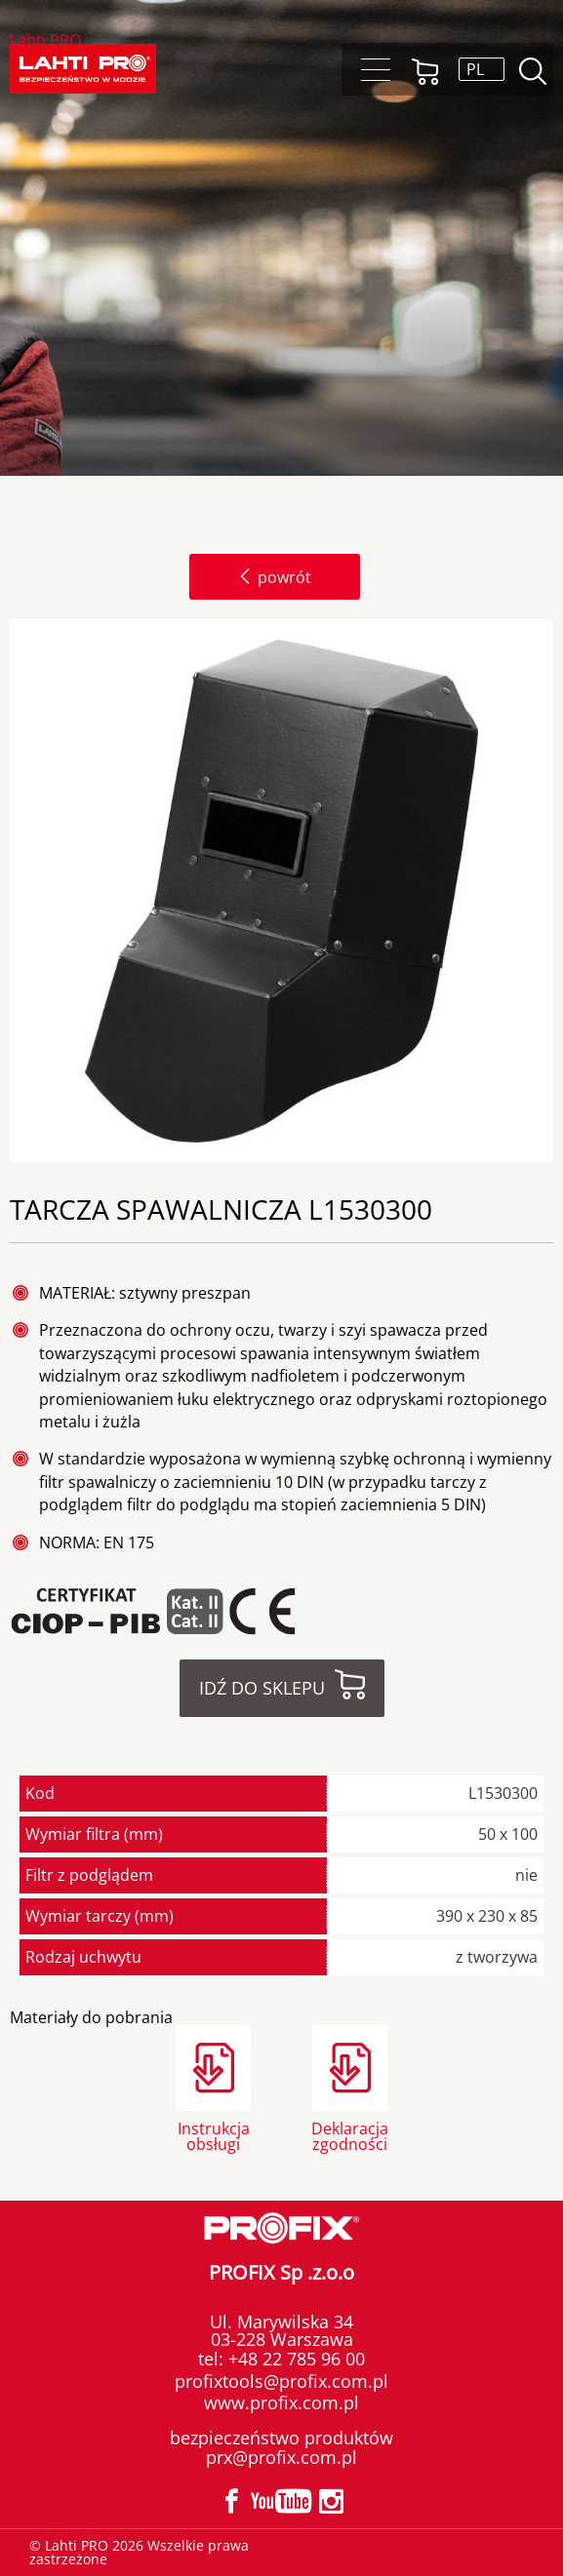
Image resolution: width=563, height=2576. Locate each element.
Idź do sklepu (262, 1687)
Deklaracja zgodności (349, 2135)
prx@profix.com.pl (281, 2457)
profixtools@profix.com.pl (281, 2381)
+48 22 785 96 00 (294, 2358)
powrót (274, 577)
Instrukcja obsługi (214, 2135)
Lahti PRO (45, 41)
